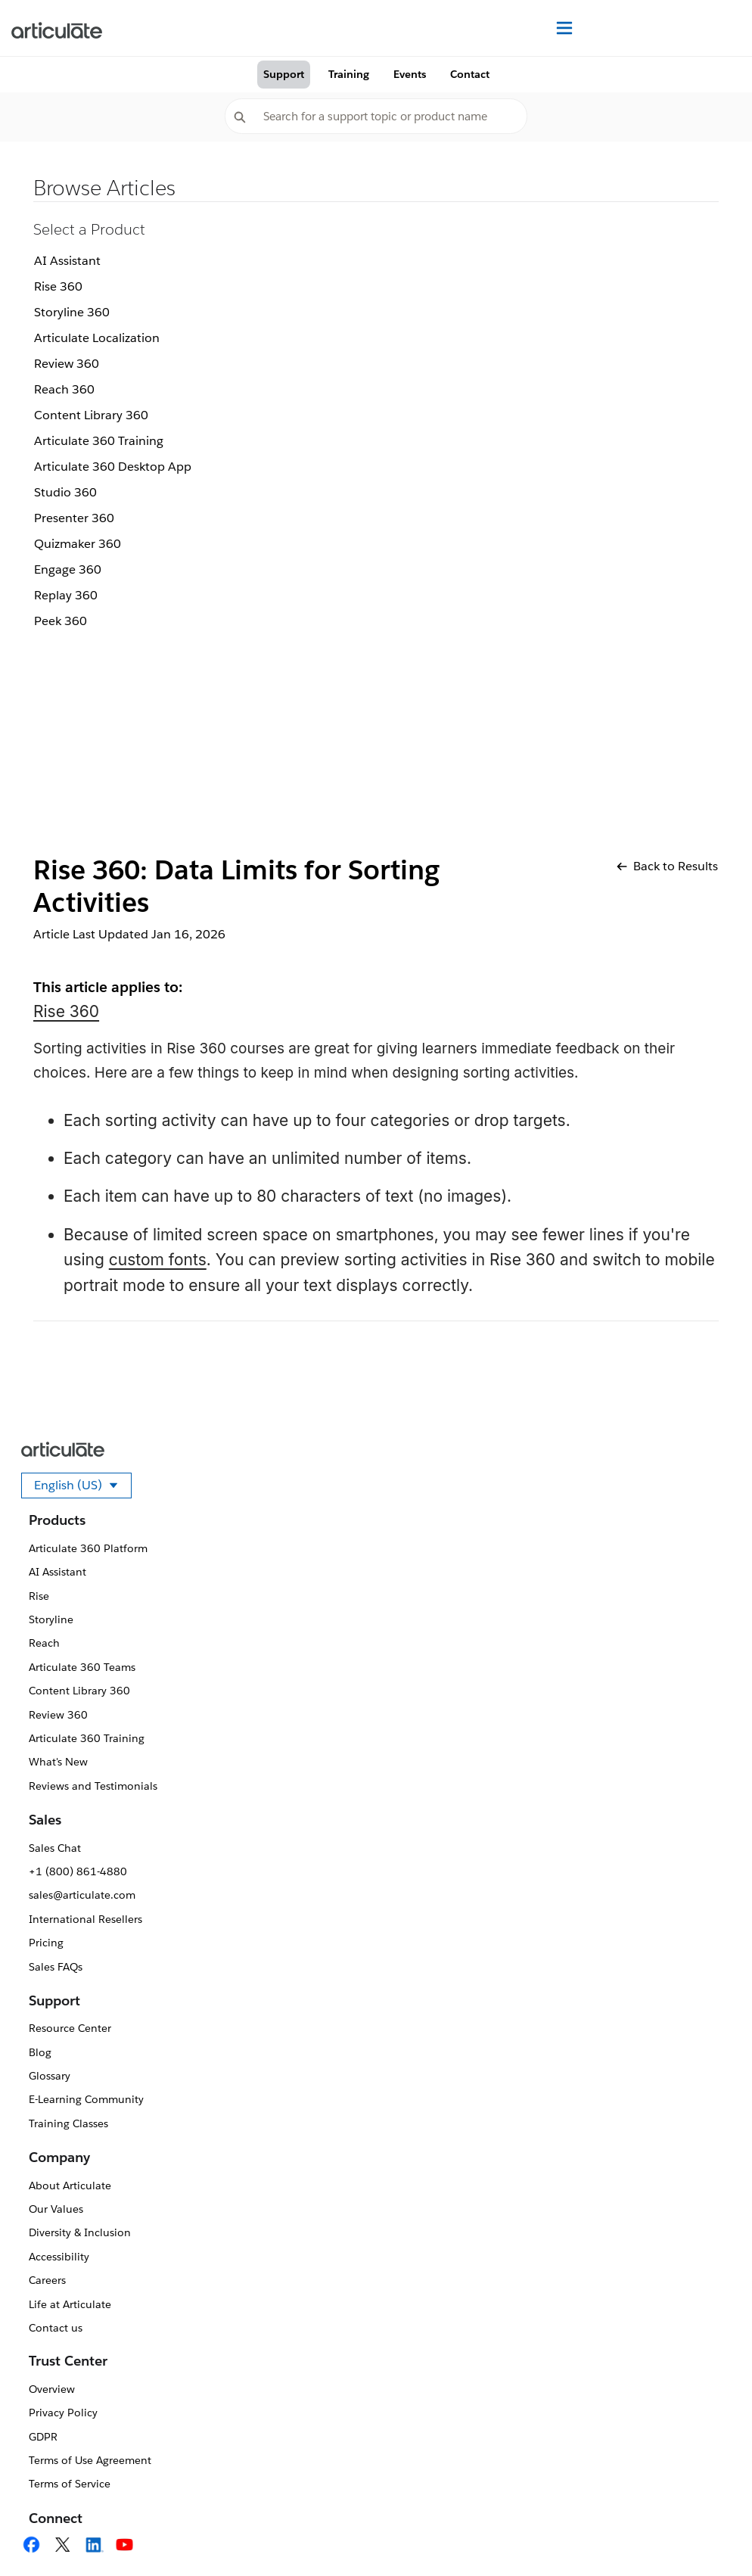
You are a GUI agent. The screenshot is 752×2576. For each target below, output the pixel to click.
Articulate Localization (97, 338)
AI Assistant (67, 261)
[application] (709, 2533)
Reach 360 (64, 389)
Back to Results (667, 866)
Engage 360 (67, 569)
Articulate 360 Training (98, 441)
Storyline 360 (72, 312)
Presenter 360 (74, 518)
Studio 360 (65, 492)
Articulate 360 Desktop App (112, 466)
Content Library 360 (91, 415)
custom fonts (158, 1259)
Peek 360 (60, 621)
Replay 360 (66, 595)
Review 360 (66, 364)
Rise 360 (58, 286)
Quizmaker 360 (77, 544)
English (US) (83, 1487)
